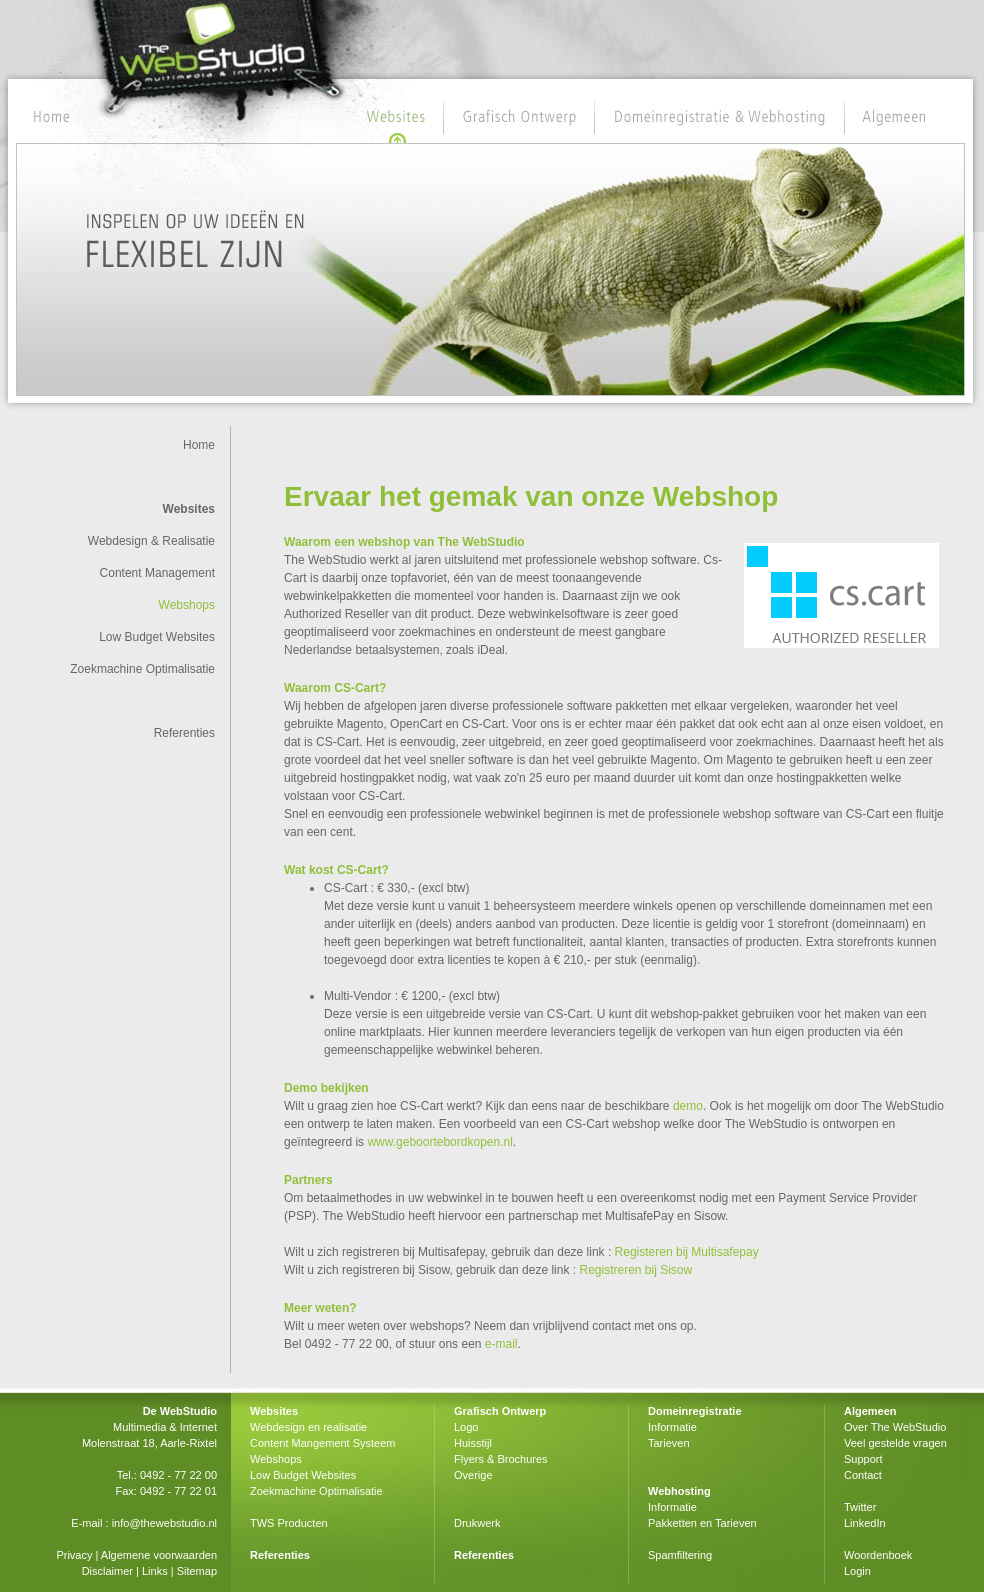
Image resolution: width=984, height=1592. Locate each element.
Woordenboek (878, 1555)
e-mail (501, 1344)
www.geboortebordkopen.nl (439, 1142)
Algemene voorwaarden (159, 1555)
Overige (473, 1475)
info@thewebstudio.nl (164, 1523)
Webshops (187, 605)
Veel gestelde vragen (895, 1443)
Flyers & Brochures (501, 1459)
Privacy (74, 1555)
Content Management (157, 573)
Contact (863, 1475)
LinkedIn (865, 1523)
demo (688, 1106)
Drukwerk (477, 1523)
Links (155, 1571)
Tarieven (669, 1443)
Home (199, 445)
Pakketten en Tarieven (702, 1523)
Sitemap (197, 1571)
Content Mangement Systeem (323, 1443)
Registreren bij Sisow (635, 1270)
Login (857, 1571)
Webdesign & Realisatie (151, 541)
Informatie (672, 1427)
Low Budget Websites (157, 637)
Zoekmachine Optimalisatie (142, 669)
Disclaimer (107, 1571)
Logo (466, 1427)
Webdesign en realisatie (308, 1427)
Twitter (860, 1507)
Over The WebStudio (895, 1427)
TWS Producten (289, 1523)
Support (863, 1459)
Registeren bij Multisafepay (687, 1252)
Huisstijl (473, 1443)
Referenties (184, 733)
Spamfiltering (680, 1555)
